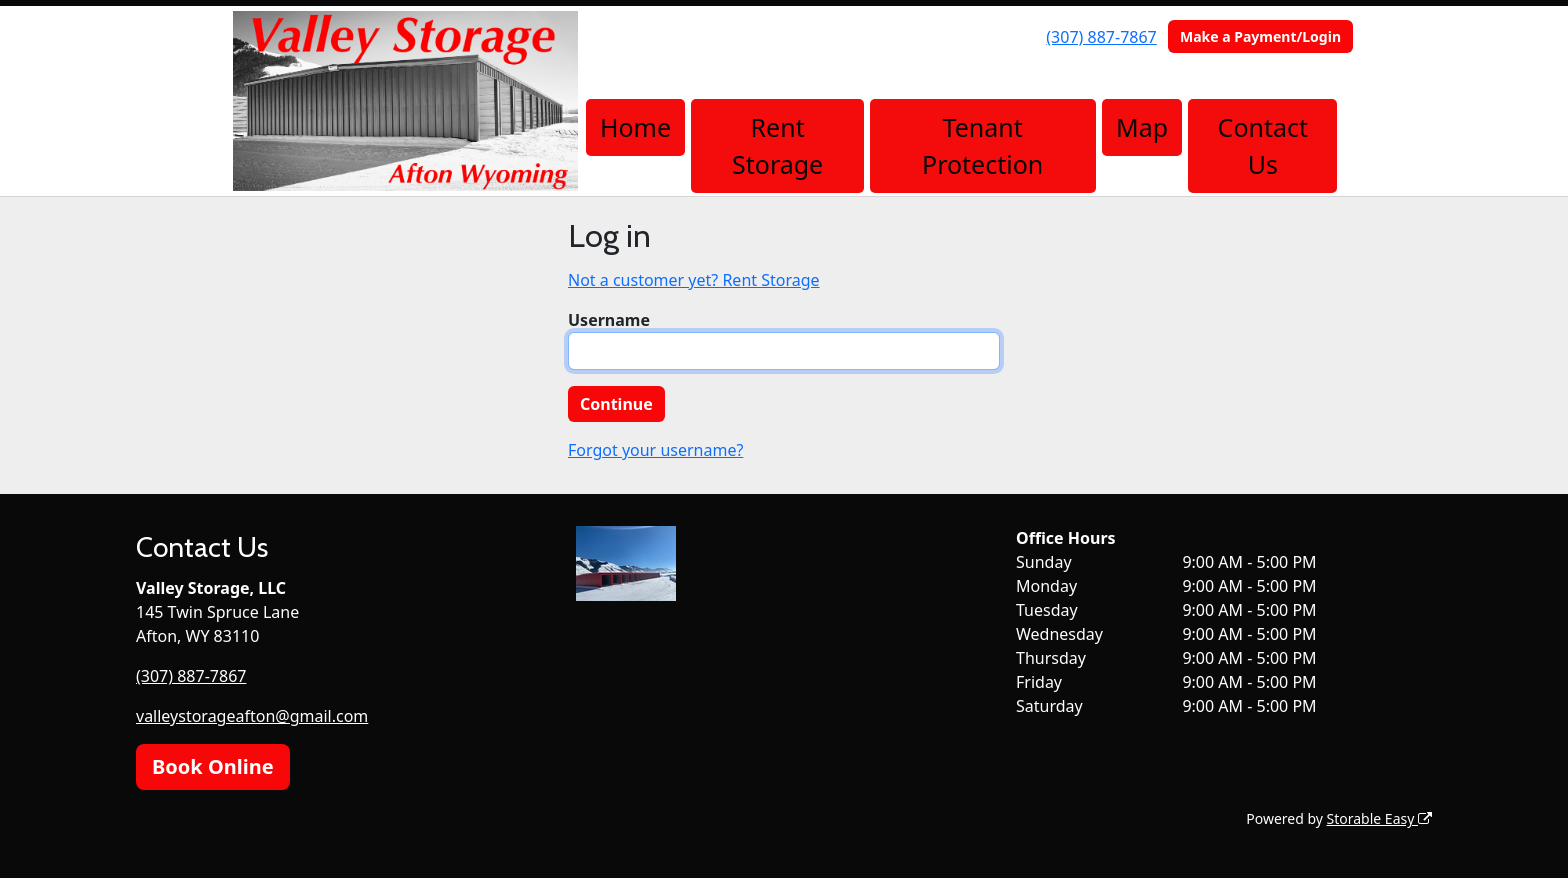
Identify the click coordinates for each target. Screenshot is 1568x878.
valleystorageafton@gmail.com (252, 716)
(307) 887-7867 (1101, 37)
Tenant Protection (982, 146)
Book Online (213, 766)
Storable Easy (1379, 818)
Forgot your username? (655, 450)
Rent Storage (777, 146)
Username (609, 320)
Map (1142, 127)
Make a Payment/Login (1260, 36)
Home (635, 127)
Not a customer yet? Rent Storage (694, 280)
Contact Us (1263, 146)
